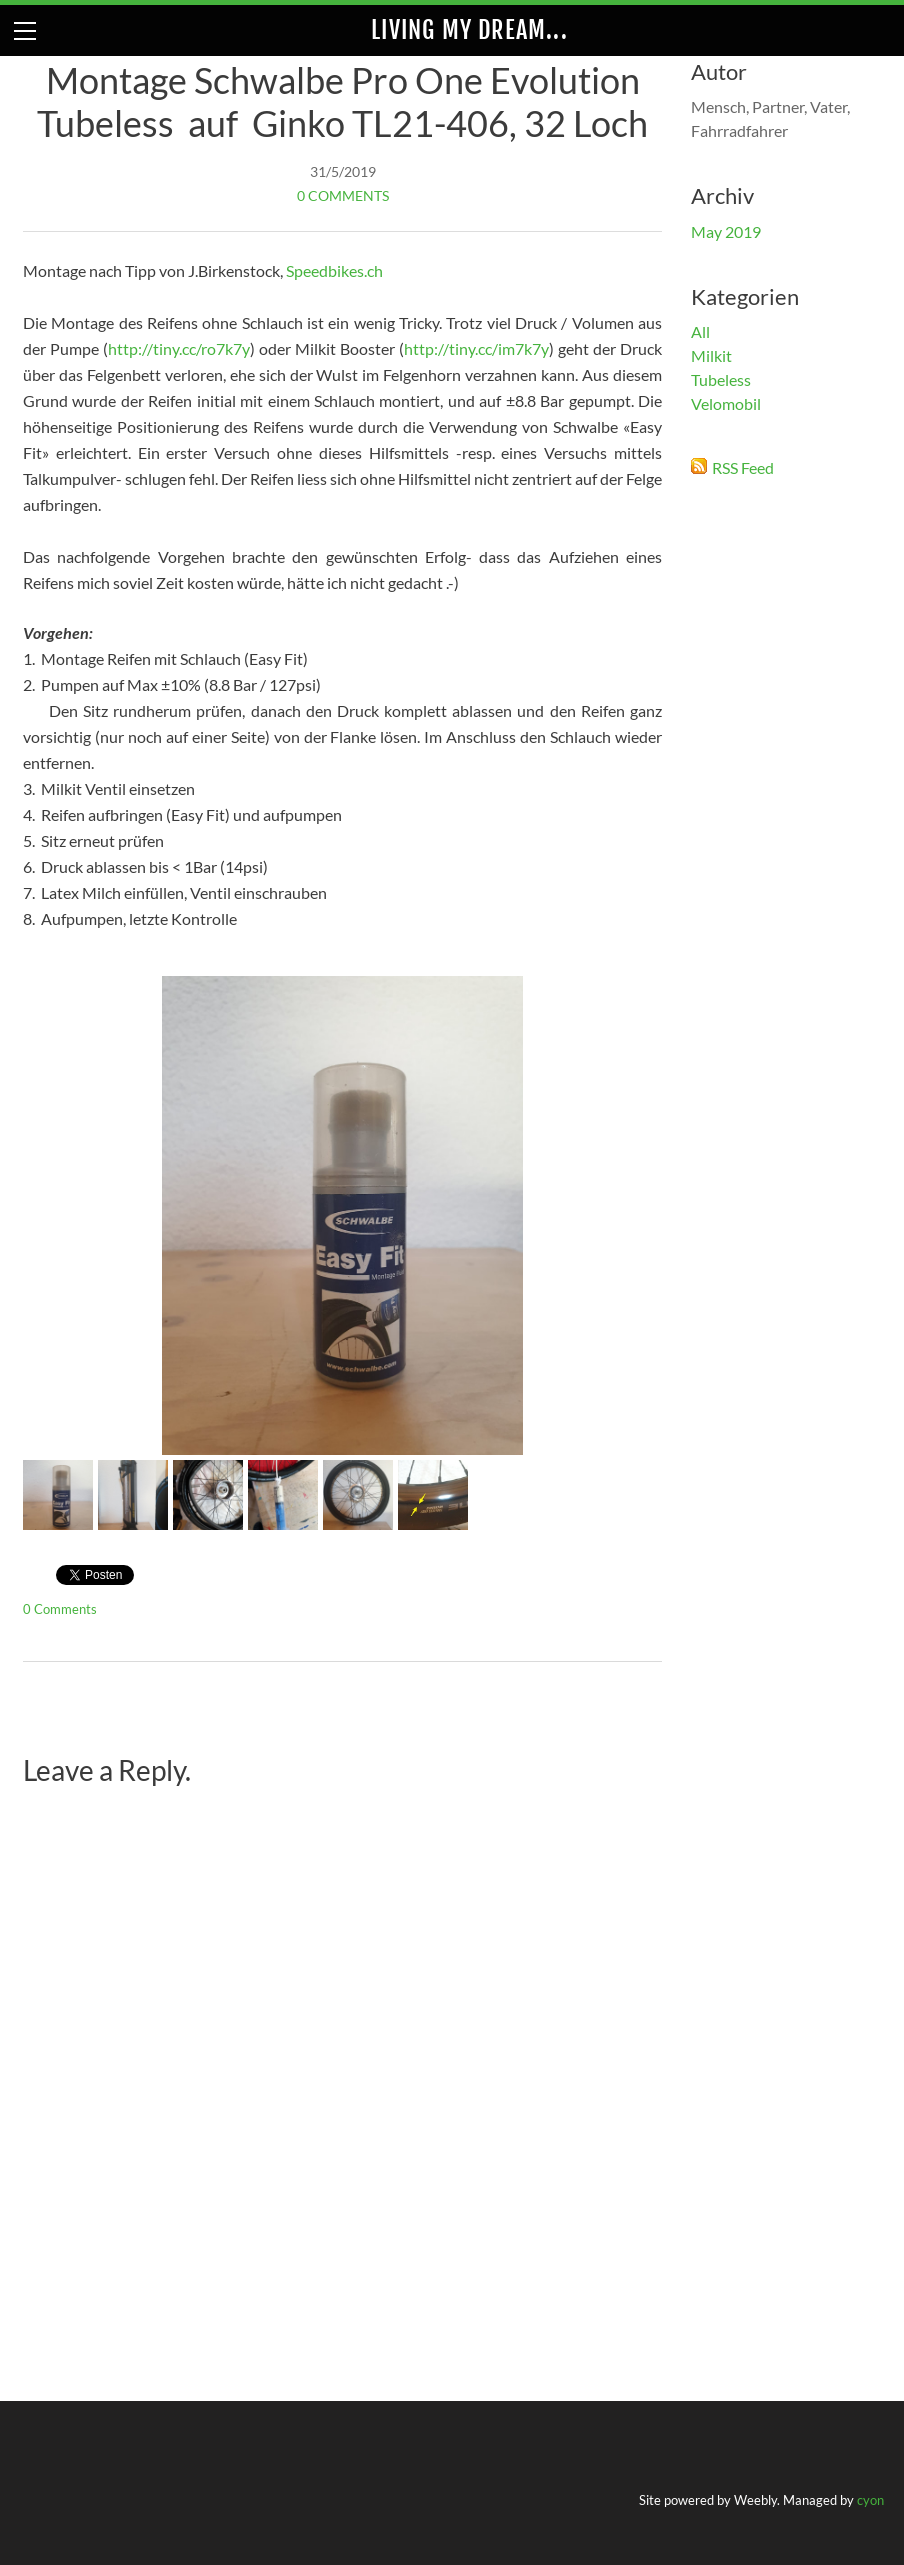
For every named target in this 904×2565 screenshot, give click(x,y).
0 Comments (343, 195)
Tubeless (721, 379)
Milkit (711, 355)
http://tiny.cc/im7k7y (476, 348)
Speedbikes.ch (334, 270)
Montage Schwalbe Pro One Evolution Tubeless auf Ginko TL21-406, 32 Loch (342, 101)
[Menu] (25, 30)
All (700, 331)
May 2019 (726, 231)
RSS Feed (743, 467)
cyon (870, 2500)
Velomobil (726, 403)
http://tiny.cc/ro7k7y (179, 348)
